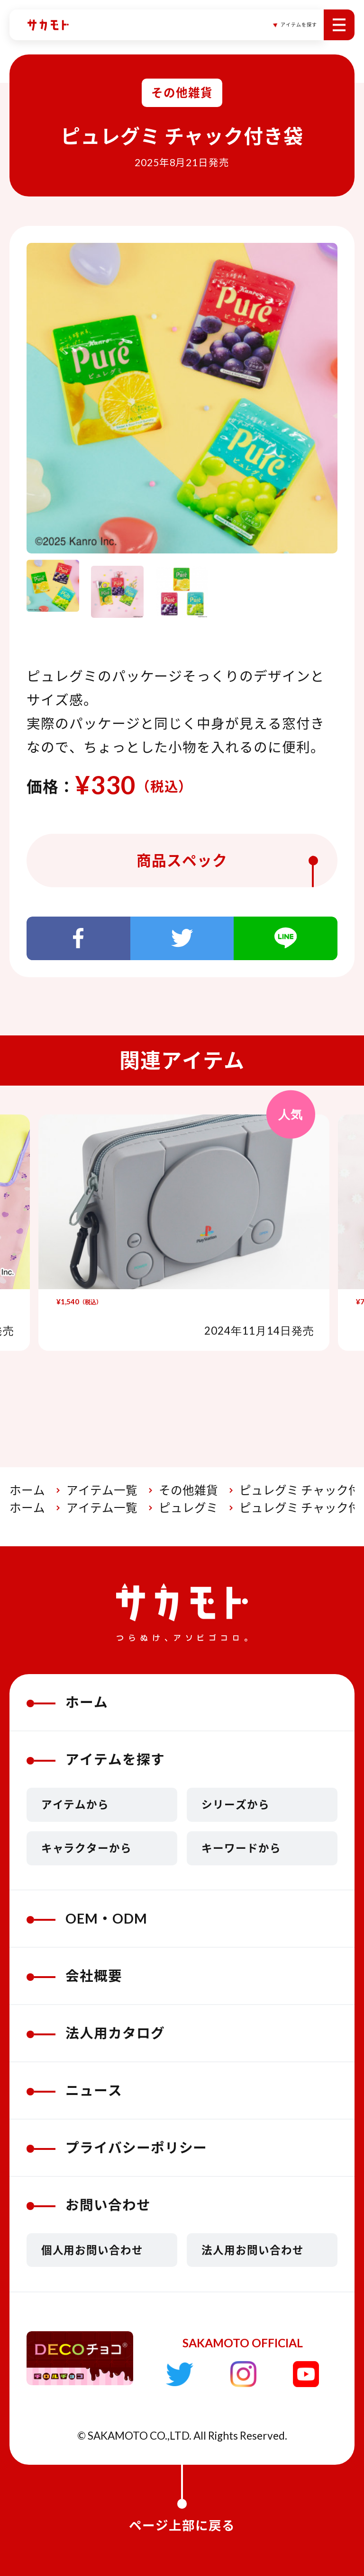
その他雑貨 (188, 1490)
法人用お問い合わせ (252, 2250)
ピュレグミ (188, 1508)
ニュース (74, 2090)
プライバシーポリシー (117, 2147)
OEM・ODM (87, 1918)
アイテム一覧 (101, 1490)
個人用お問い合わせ (92, 2250)
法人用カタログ (96, 2033)
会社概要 (74, 1976)
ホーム (27, 1490)
